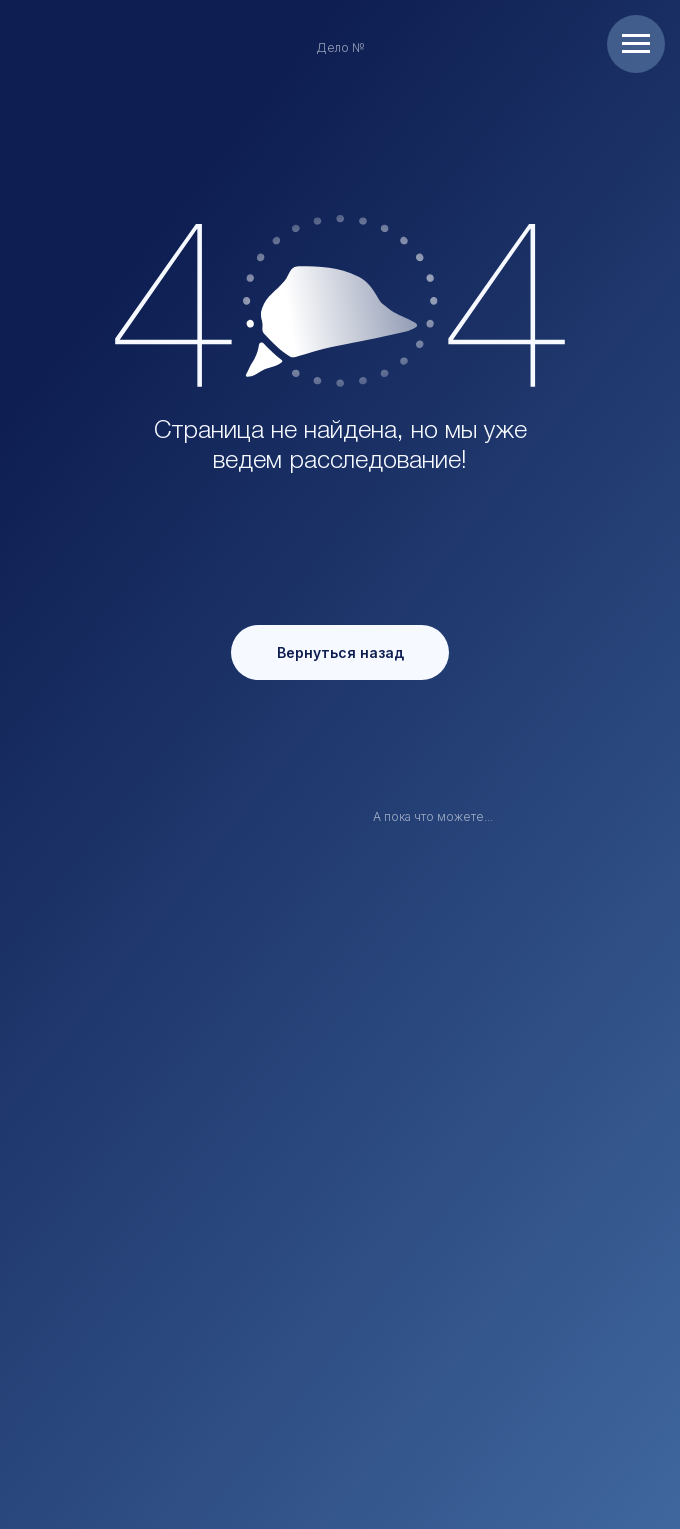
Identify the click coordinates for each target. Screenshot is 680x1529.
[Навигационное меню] (636, 44)
